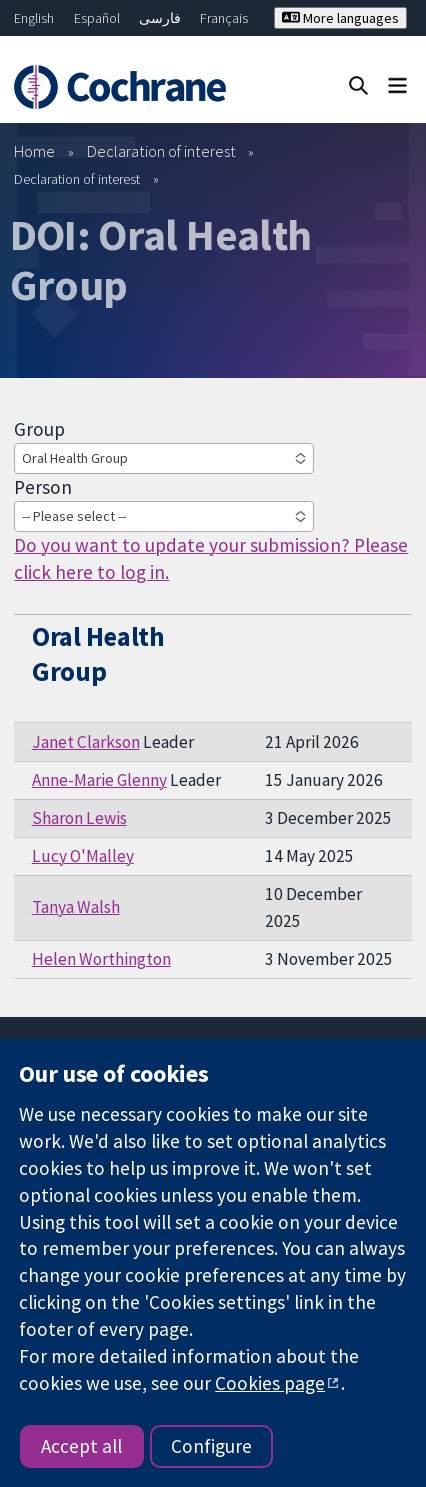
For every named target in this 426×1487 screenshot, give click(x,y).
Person (43, 487)
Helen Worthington (101, 959)
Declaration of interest (161, 151)
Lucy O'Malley (83, 856)
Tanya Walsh (76, 907)
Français (224, 18)
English (34, 18)
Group (39, 429)
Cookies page (270, 1383)
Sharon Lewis (79, 818)
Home (34, 151)
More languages (340, 18)
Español (97, 18)
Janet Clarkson (86, 742)
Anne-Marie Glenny (99, 780)
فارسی (160, 18)
